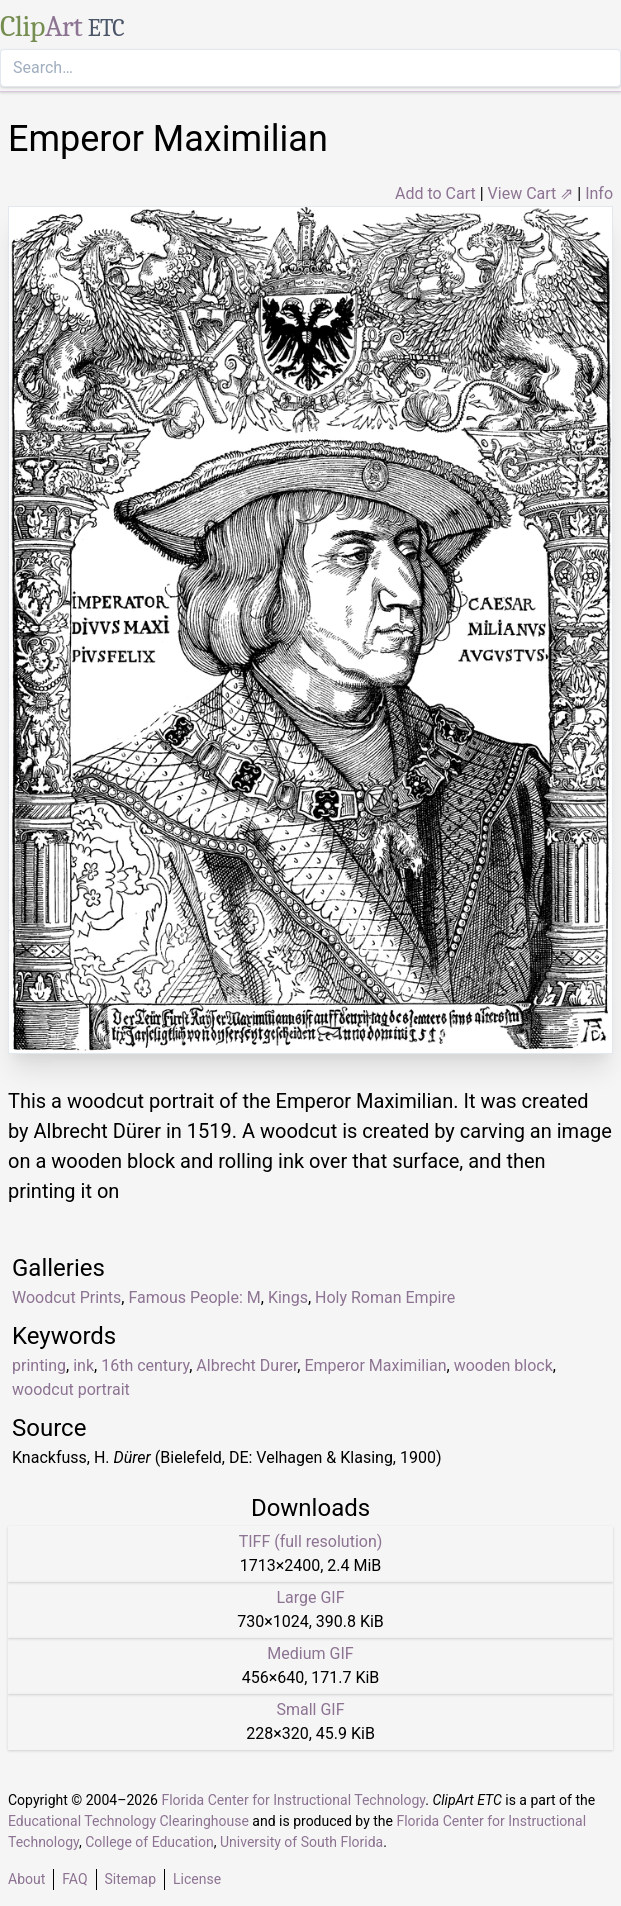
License (197, 1879)
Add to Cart (435, 193)
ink (83, 1365)
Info (599, 193)
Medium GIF (310, 1653)
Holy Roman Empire (385, 1297)
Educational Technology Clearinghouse (128, 1821)
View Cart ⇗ (531, 193)
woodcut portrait (71, 1389)
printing (39, 1365)
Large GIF (310, 1597)
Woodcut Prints (66, 1297)
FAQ (74, 1879)
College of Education (149, 1842)
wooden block (503, 1365)
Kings (288, 1297)
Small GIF (310, 1709)
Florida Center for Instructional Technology (293, 1800)
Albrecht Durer (246, 1365)
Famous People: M (194, 1297)
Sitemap (130, 1879)
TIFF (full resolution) (311, 1541)
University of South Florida (301, 1842)
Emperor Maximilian (375, 1365)
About (26, 1879)
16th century (145, 1365)
